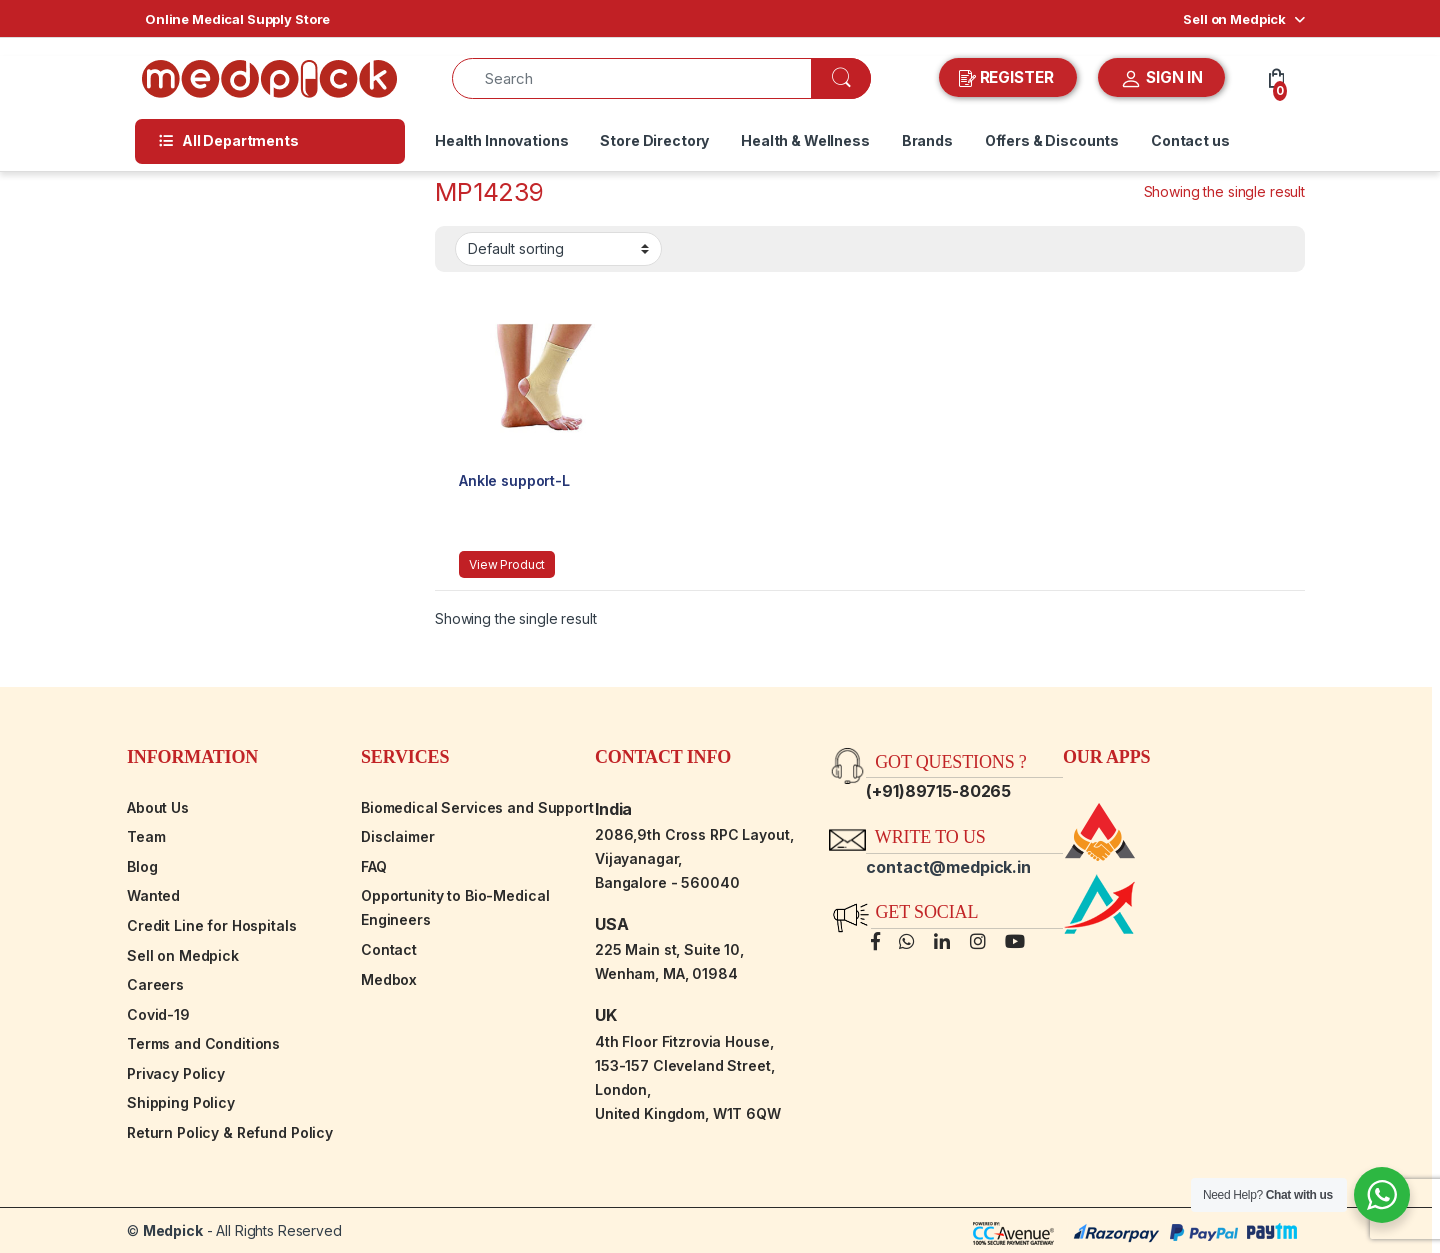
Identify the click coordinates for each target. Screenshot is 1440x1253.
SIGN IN (1161, 79)
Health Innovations (501, 140)
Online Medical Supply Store (237, 19)
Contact (389, 949)
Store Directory (654, 140)
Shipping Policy (181, 1102)
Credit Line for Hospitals (212, 925)
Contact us (1190, 140)
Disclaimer (398, 836)
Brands (927, 140)
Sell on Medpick (1234, 19)
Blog (142, 866)
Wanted (153, 895)
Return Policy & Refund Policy (230, 1132)
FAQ (374, 866)
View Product (507, 564)
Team (146, 836)
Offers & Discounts (1052, 140)
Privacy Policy (176, 1073)
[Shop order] (558, 249)
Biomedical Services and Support (477, 807)
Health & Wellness (805, 140)
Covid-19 (158, 1014)
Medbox (389, 979)
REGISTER (1008, 78)
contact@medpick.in (948, 867)
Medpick (173, 1230)
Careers (155, 984)
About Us (158, 807)
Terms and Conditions (203, 1043)
